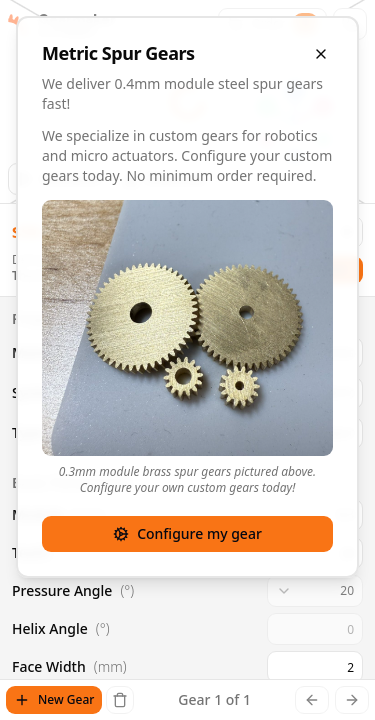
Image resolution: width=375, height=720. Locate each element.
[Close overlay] (321, 54)
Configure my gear (187, 533)
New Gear (54, 699)
